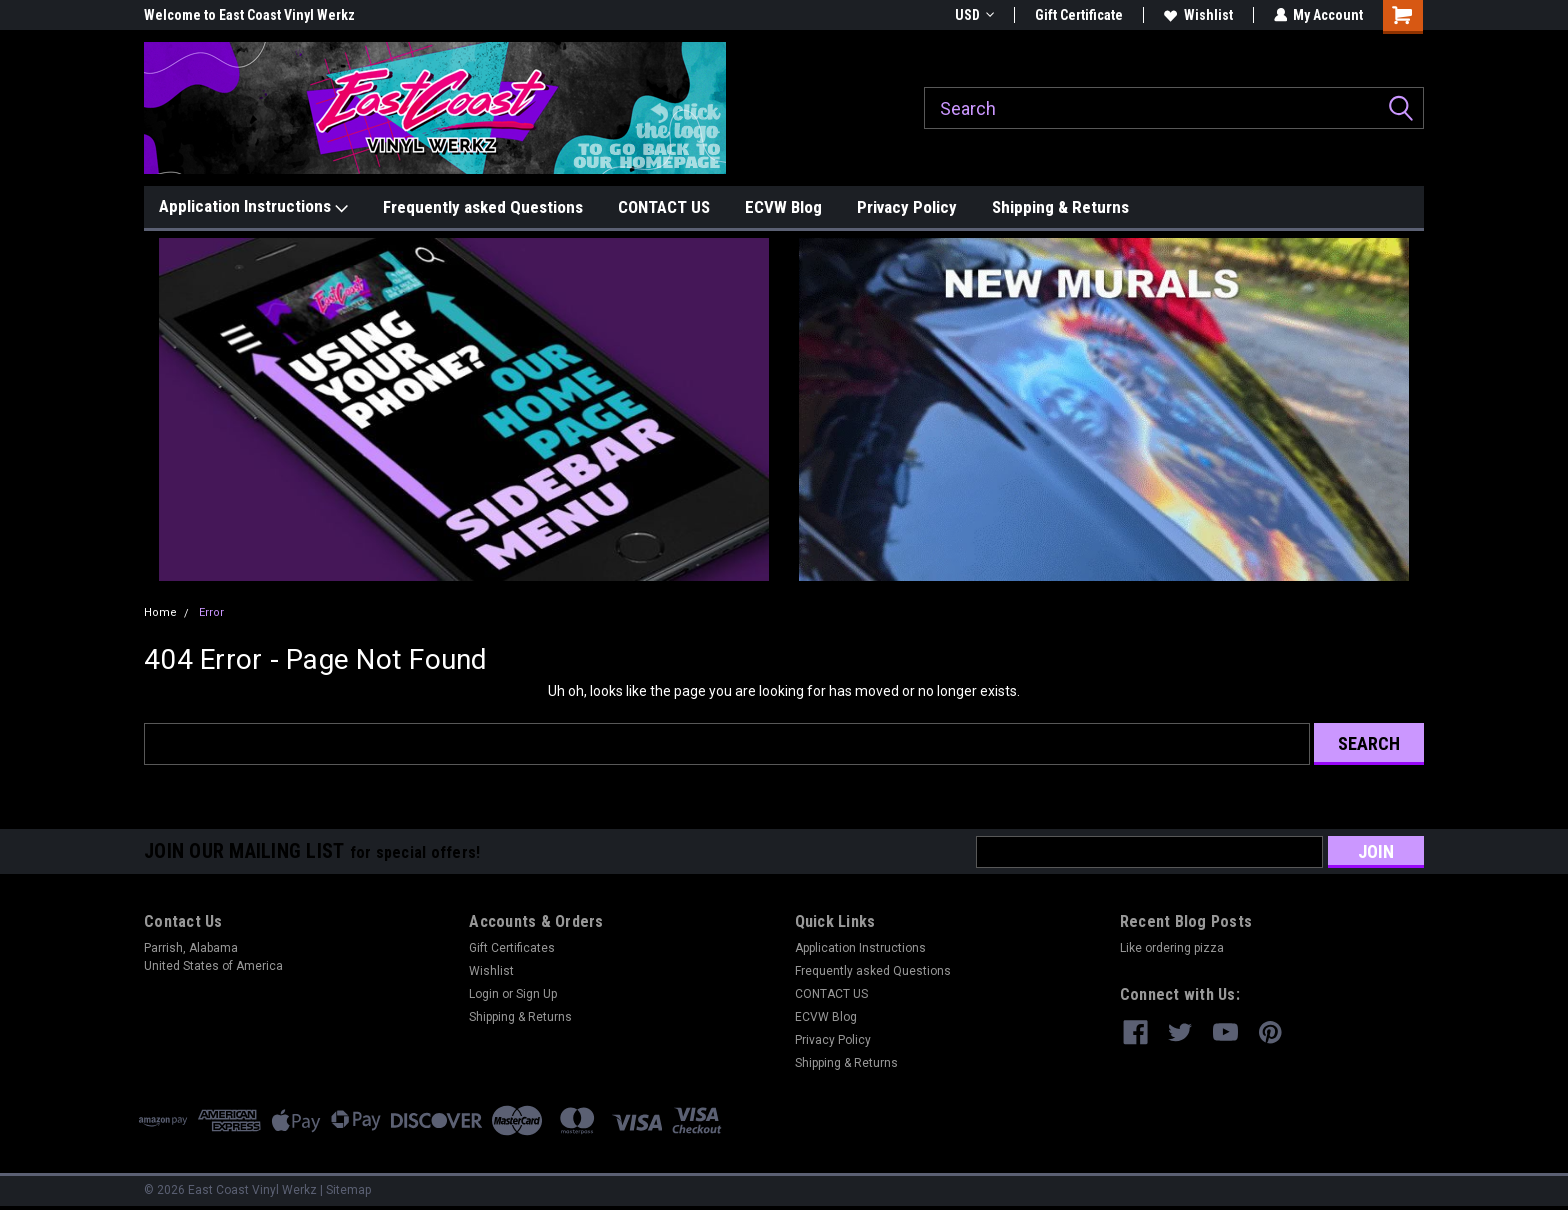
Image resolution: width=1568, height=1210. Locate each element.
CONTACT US (664, 207)
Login (484, 994)
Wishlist (1197, 15)
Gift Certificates (512, 948)
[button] (464, 409)
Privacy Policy (907, 207)
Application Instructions (253, 207)
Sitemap (348, 1190)
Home (160, 612)
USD (973, 15)
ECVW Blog (783, 207)
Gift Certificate (1078, 15)
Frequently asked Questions (483, 207)
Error (211, 612)
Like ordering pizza (1172, 948)
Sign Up (536, 994)
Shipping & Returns (1060, 207)
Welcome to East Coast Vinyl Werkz (249, 15)
